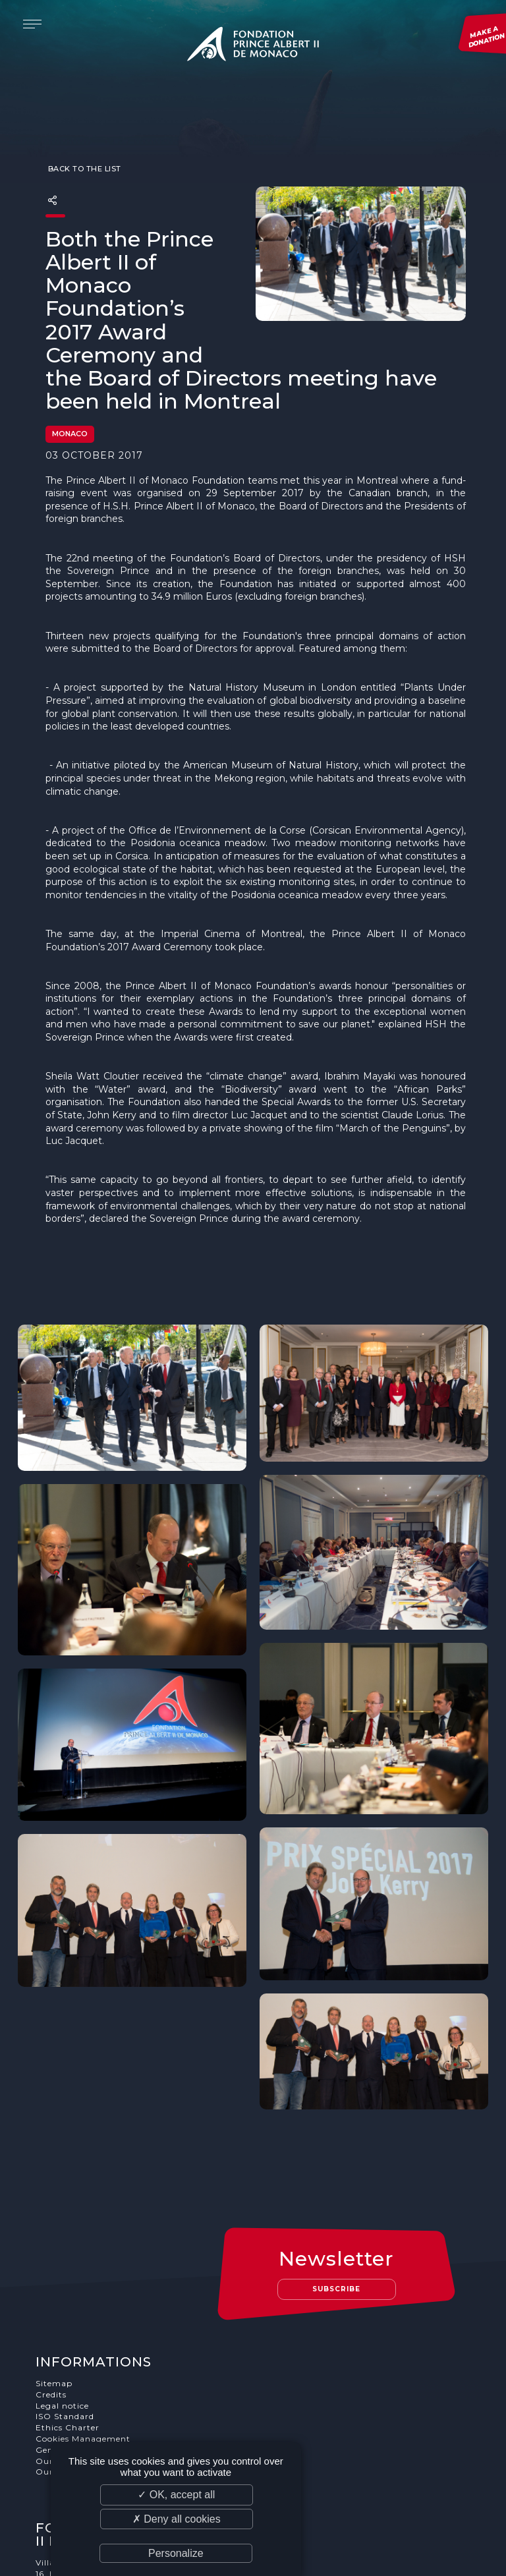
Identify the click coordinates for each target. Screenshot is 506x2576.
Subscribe (337, 2183)
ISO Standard (65, 2311)
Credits (51, 2289)
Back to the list (83, 142)
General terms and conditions (100, 2344)
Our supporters (69, 2356)
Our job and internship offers (100, 2367)
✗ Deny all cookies (176, 2519)
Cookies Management (83, 2333)
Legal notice (62, 2300)
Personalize (176, 2553)
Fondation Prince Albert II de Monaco (253, 46)
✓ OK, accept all (176, 2494)
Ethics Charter (67, 2322)
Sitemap (54, 2278)
